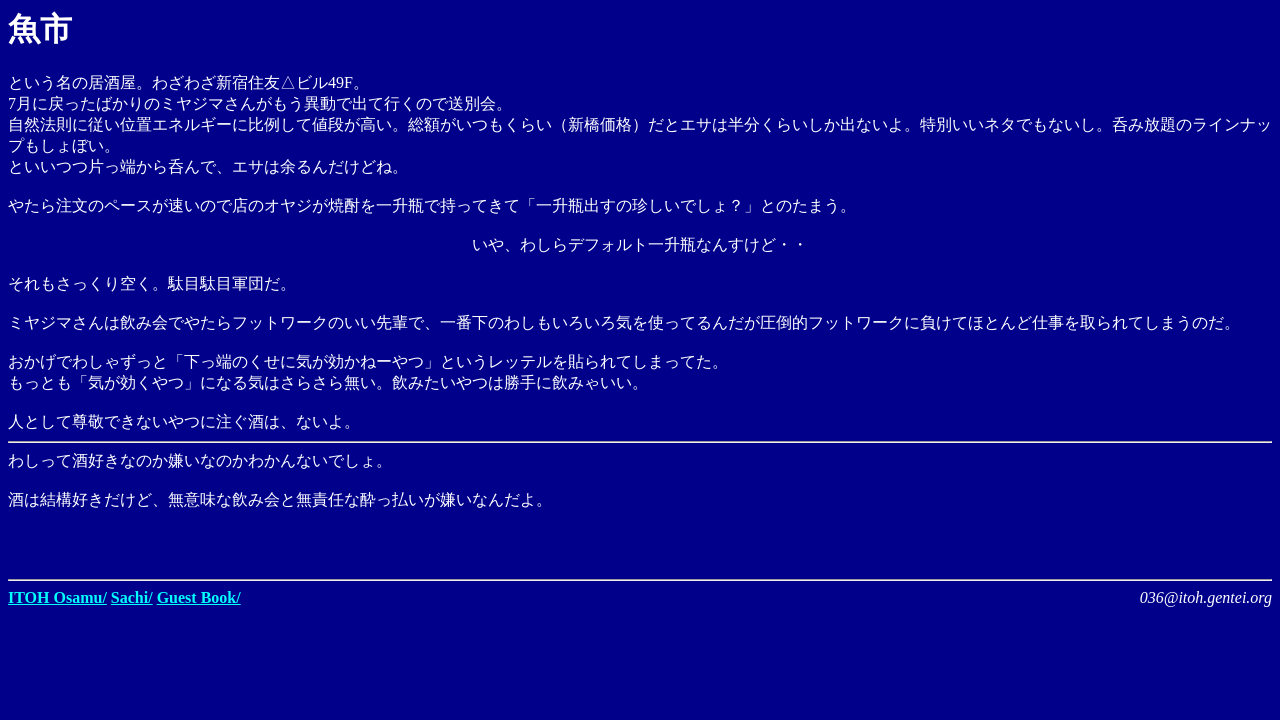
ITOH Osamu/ (57, 597)
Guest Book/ (199, 597)
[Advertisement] (1038, 541)
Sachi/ (132, 597)
